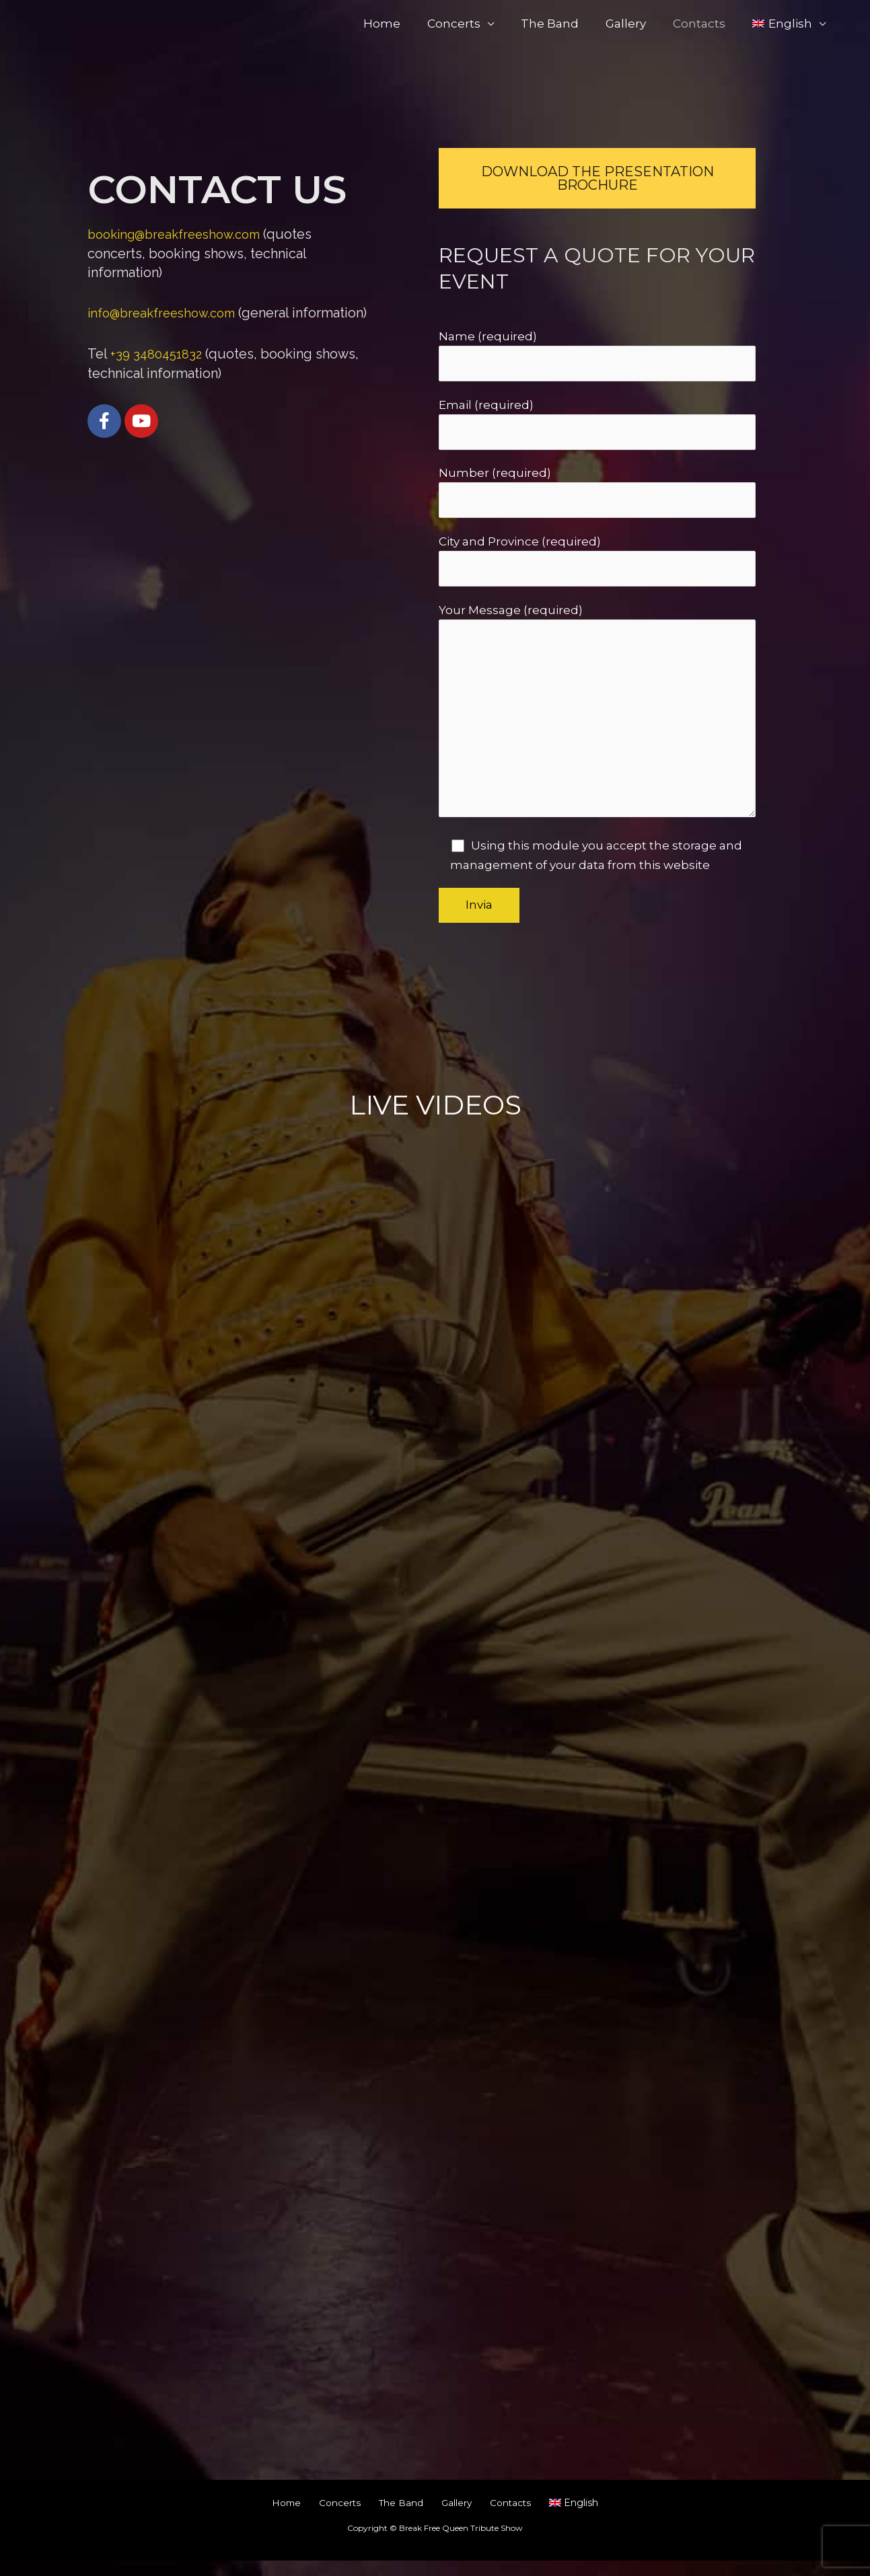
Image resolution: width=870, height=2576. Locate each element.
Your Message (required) (597, 723)
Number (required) (597, 496)
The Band (564, 23)
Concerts (472, 23)
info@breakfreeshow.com (167, 313)
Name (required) (597, 356)
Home (404, 23)
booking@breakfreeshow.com (181, 234)
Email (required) (597, 426)
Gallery (636, 23)
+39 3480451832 (158, 372)
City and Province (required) (597, 566)
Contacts (705, 23)
